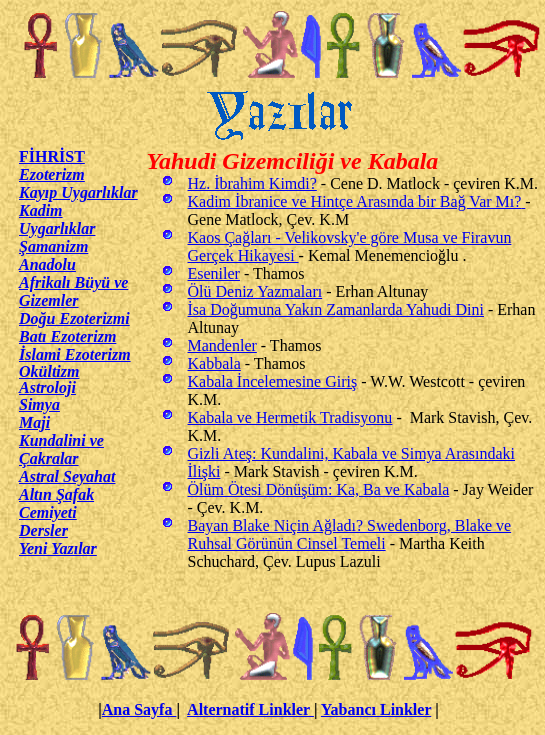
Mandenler (222, 345)
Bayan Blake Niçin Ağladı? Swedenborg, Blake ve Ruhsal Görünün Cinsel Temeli (350, 534)
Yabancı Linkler (376, 709)
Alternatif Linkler (250, 709)
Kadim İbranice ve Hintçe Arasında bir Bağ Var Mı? (357, 201)
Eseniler (214, 273)
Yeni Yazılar (58, 548)
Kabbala (214, 363)
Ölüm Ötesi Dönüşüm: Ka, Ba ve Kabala (319, 489)
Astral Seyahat (67, 476)
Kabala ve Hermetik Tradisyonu (290, 417)
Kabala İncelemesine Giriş (273, 381)
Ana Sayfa (139, 709)
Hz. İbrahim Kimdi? (252, 183)
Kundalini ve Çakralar (61, 449)
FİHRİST (52, 156)
